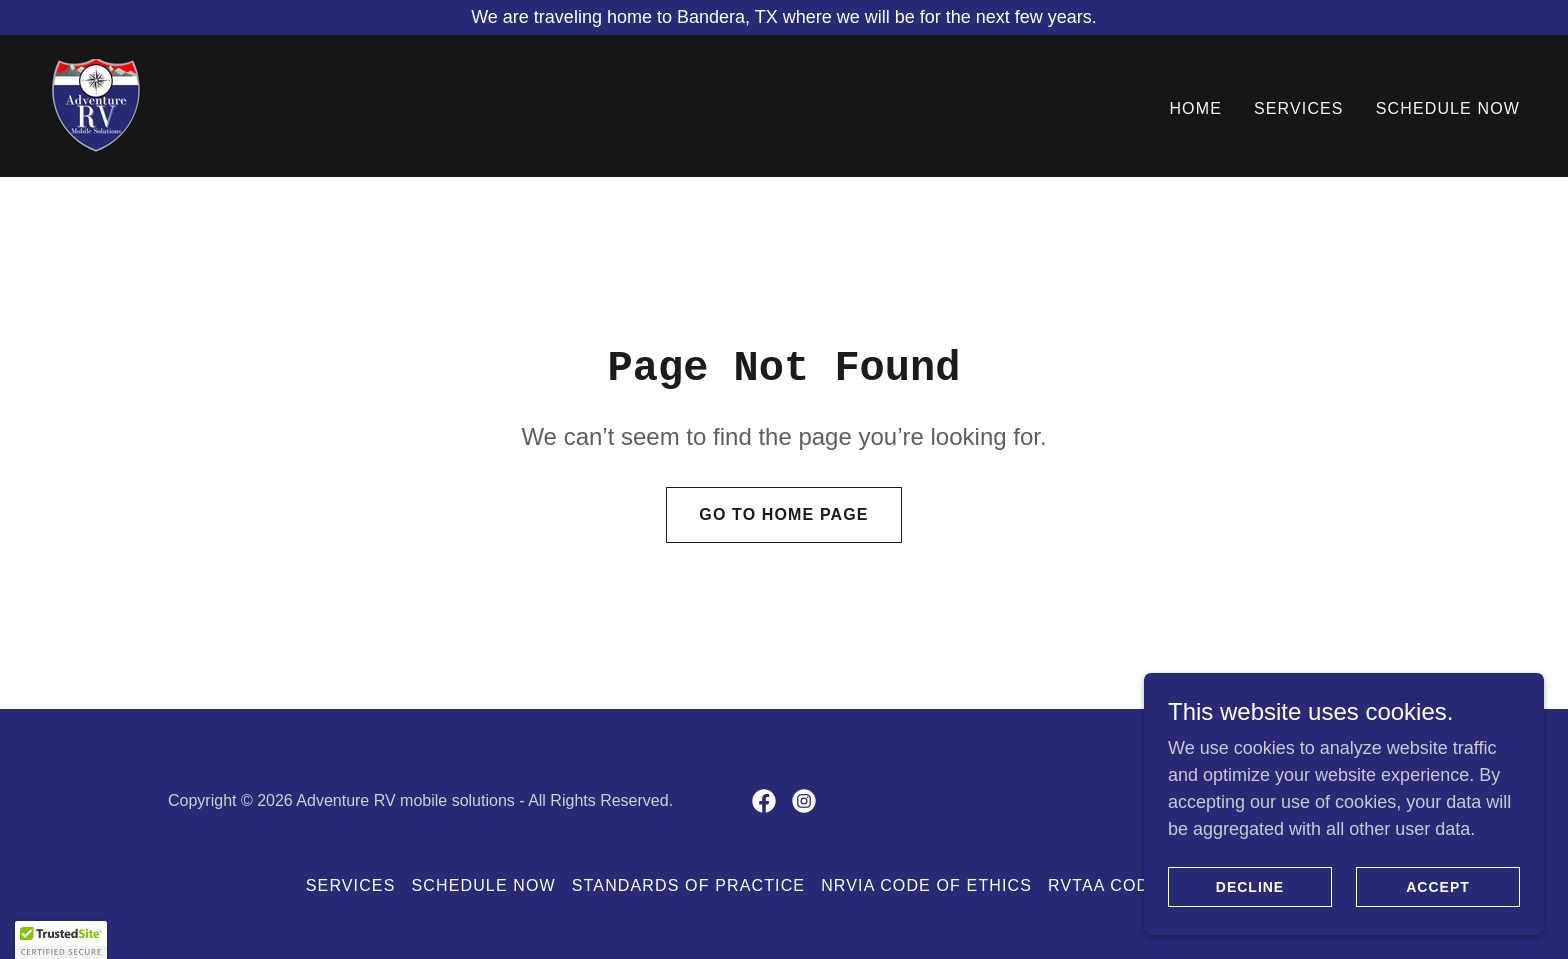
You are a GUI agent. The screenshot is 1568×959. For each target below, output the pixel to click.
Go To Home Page (783, 514)
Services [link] (1299, 108)
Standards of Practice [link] (688, 885)
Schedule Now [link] (1448, 108)
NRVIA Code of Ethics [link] (926, 885)
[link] (95, 105)
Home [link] (1195, 108)
